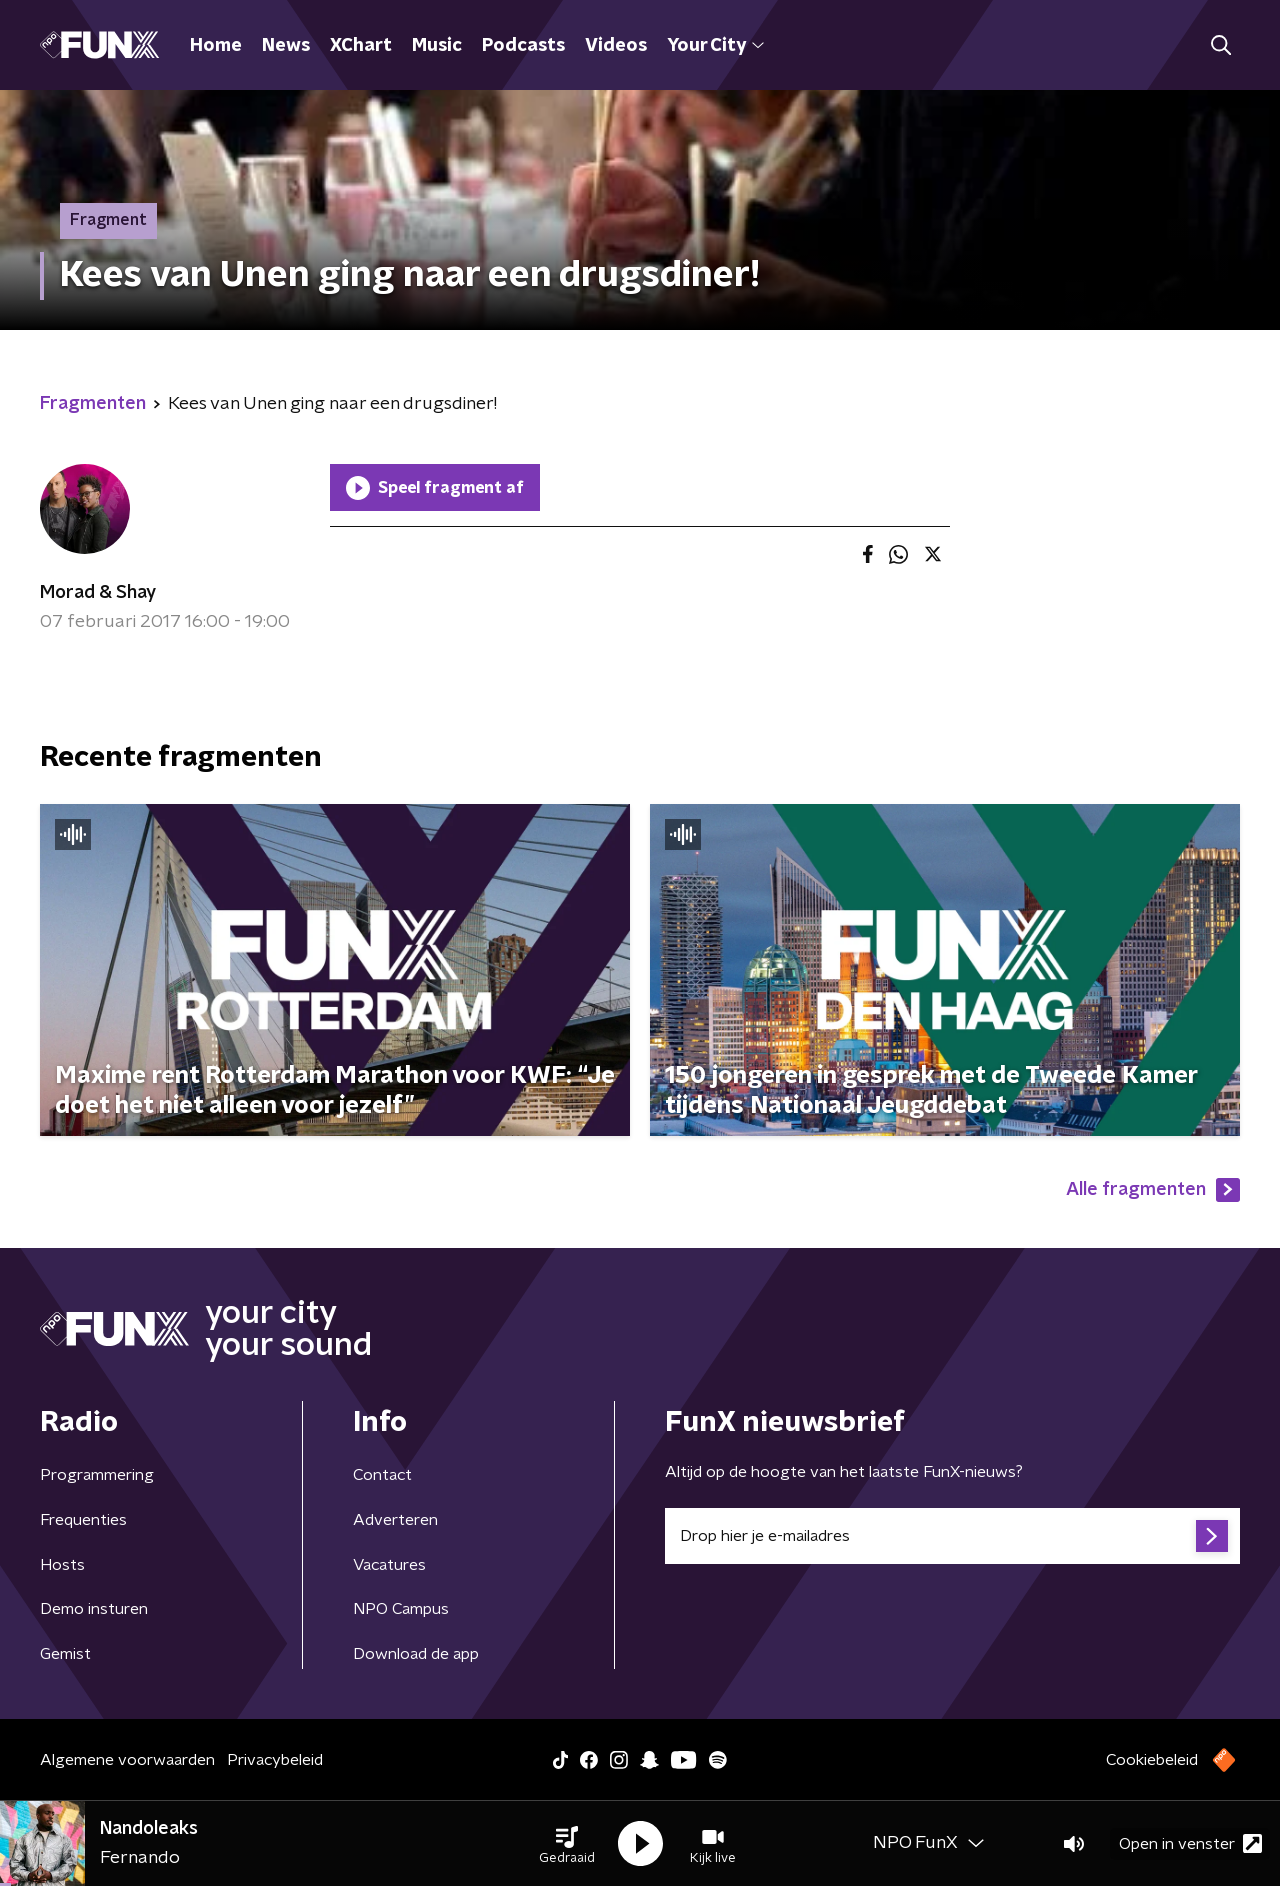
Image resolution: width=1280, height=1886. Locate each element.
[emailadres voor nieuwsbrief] (952, 1536)
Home (216, 46)
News (286, 46)
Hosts (62, 1565)
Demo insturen (94, 1609)
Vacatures (389, 1565)
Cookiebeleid (1152, 1760)
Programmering (97, 1475)
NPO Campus (401, 1609)
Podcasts (523, 46)
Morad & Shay (98, 593)
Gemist (65, 1654)
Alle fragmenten (1153, 1190)
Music (437, 46)
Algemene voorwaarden (127, 1760)
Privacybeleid (275, 1760)
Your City (715, 46)
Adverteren (395, 1520)
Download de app (416, 1654)
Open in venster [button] (1190, 1843)
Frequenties (83, 1520)
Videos (616, 46)
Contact (382, 1475)
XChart (361, 46)
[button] (567, 1844)
